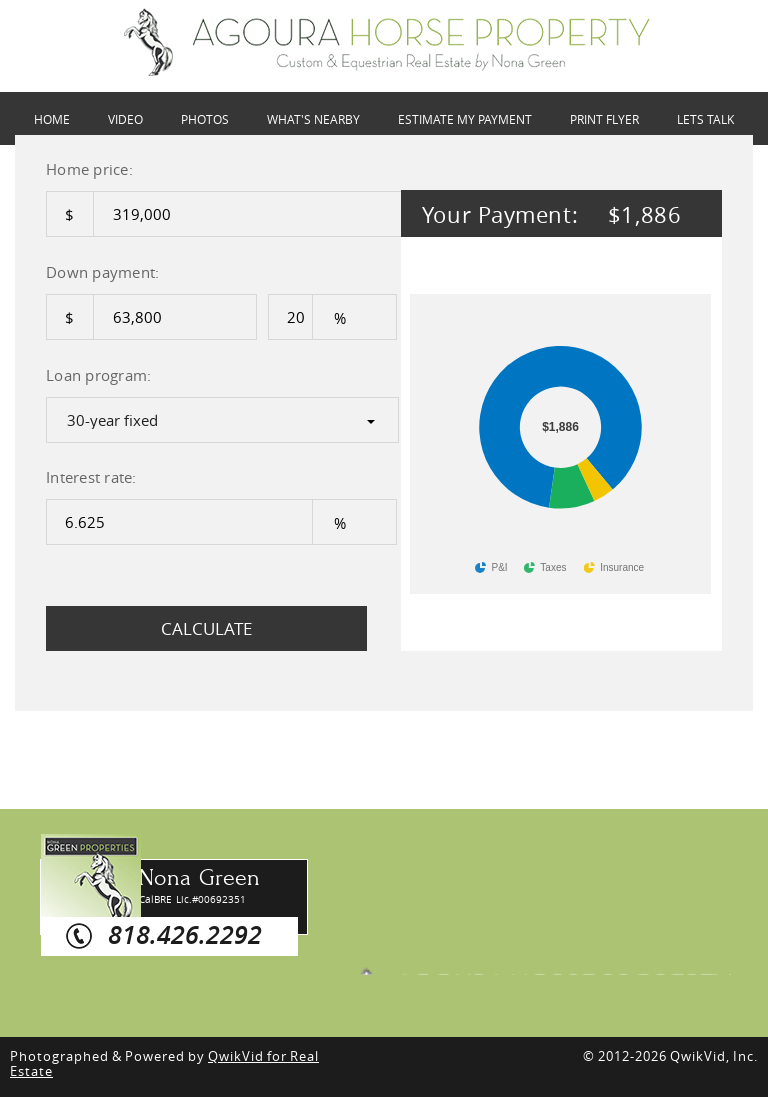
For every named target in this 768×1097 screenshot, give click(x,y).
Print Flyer (604, 119)
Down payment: (102, 272)
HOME (52, 119)
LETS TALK (705, 119)
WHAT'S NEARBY (313, 119)
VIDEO (125, 119)
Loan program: (98, 375)
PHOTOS (205, 119)
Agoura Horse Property (541, 955)
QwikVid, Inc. (714, 1056)
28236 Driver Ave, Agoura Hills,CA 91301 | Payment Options (387, 42)
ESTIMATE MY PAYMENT (465, 119)
